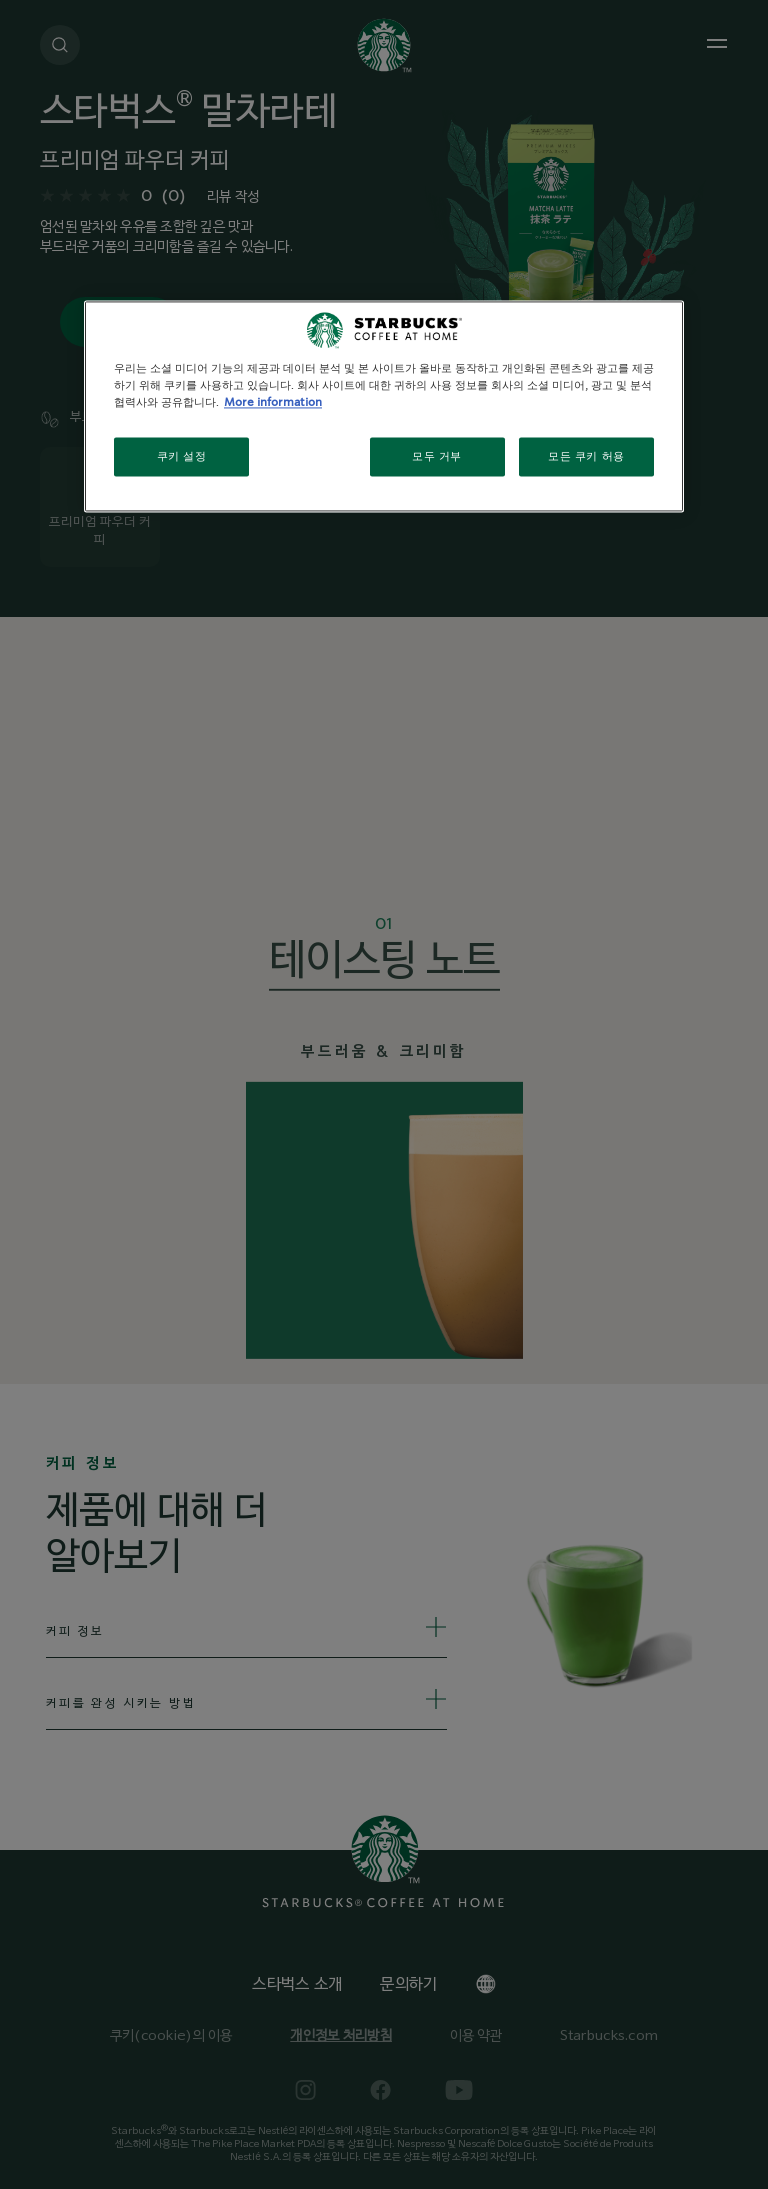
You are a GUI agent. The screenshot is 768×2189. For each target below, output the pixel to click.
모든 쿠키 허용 (586, 456)
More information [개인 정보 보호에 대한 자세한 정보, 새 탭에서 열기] (273, 403)
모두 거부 (437, 456)
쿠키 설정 (182, 456)
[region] (384, 407)
